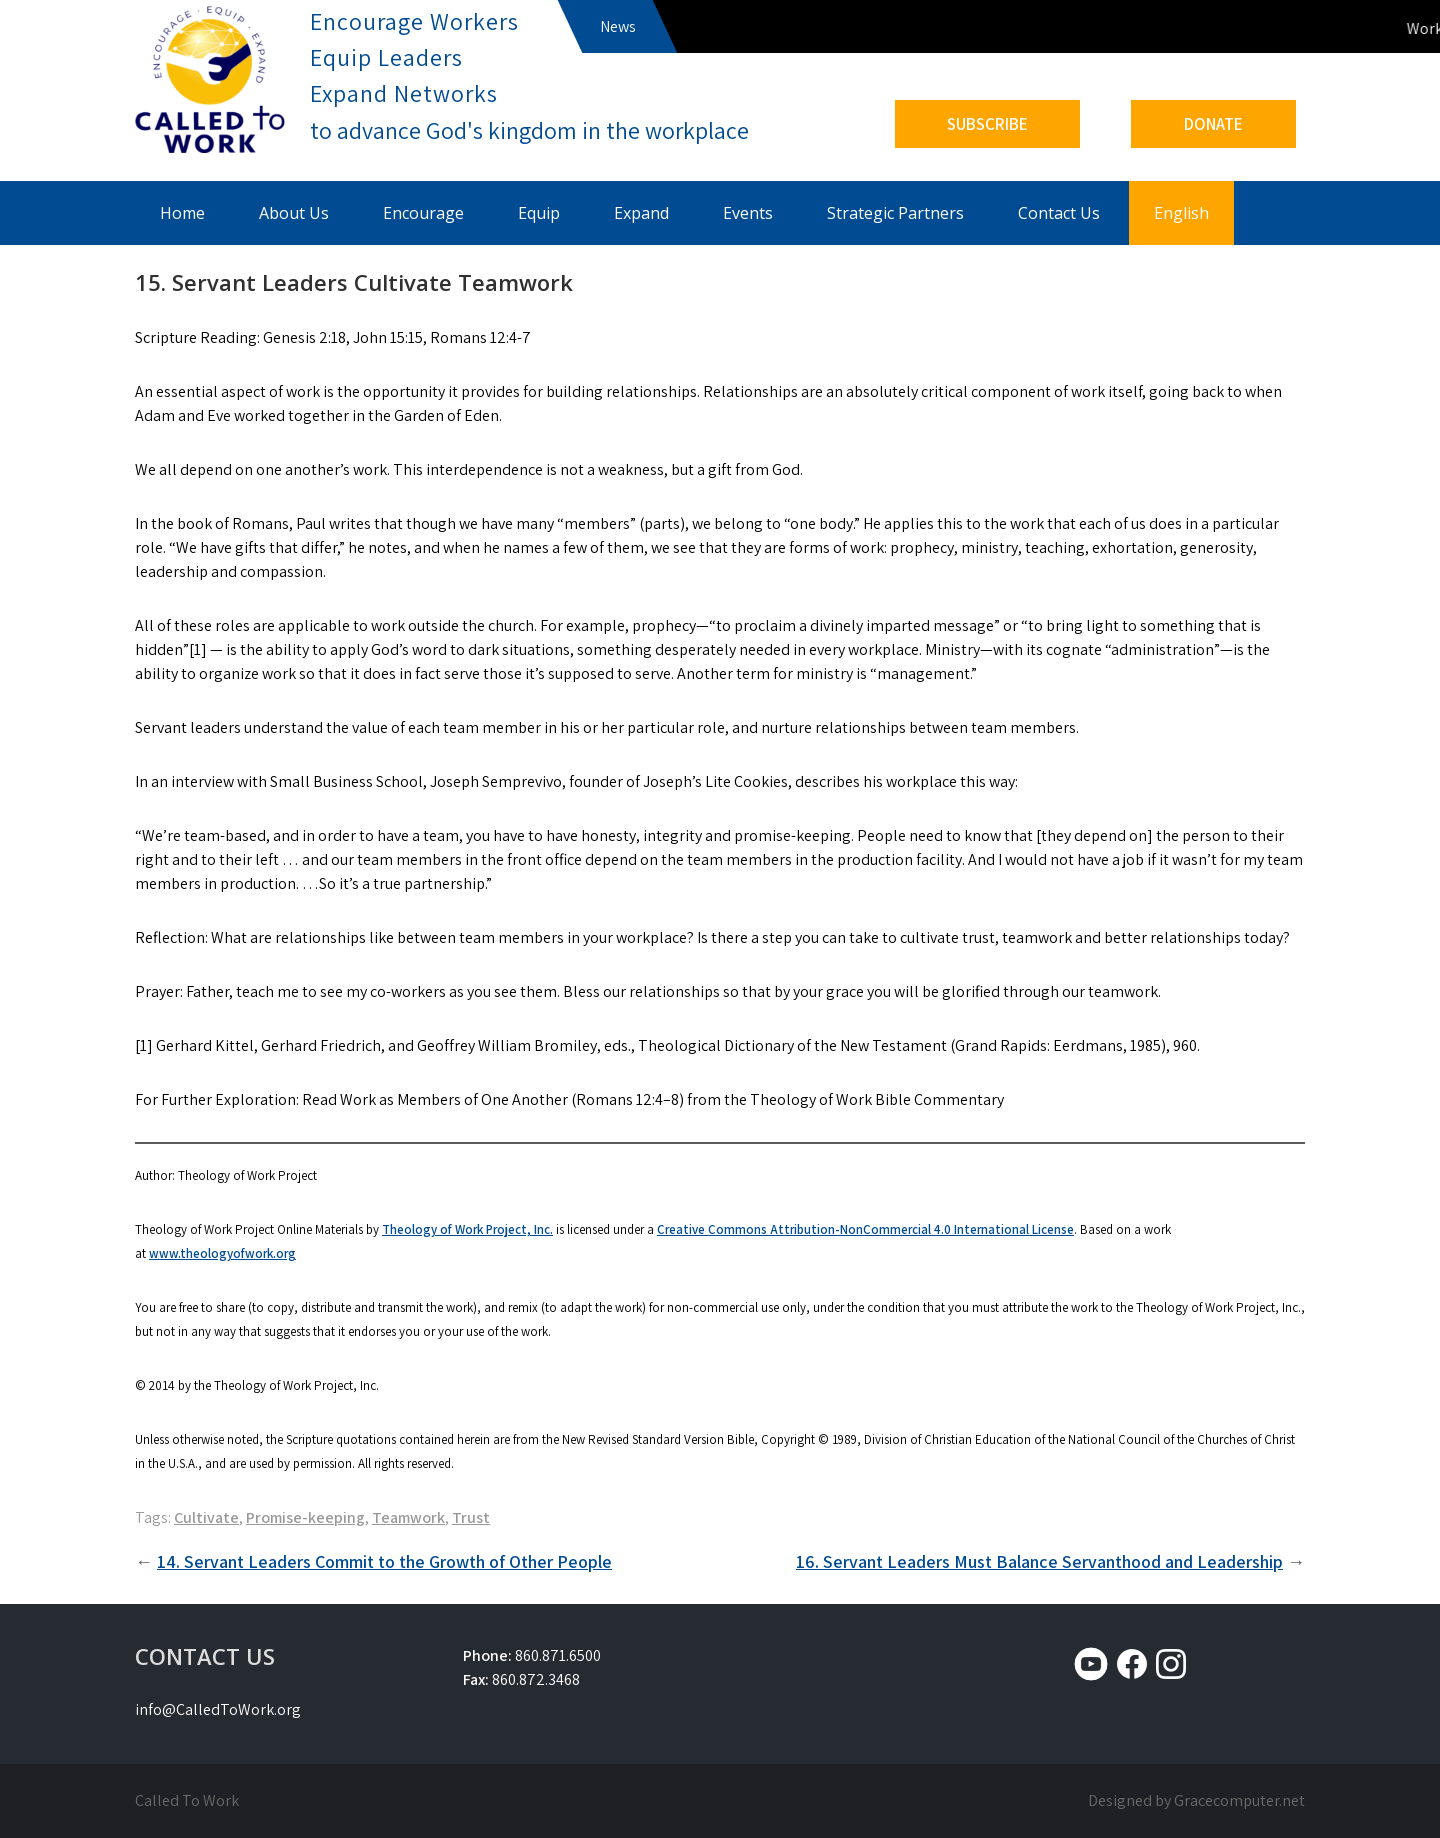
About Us (294, 213)
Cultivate (206, 1517)
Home (182, 213)
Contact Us (1059, 213)
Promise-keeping (305, 1517)
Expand (641, 213)
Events (748, 213)
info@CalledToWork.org (218, 1709)
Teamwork (408, 1517)
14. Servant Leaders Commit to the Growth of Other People (384, 1561)
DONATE (1213, 124)
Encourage (423, 213)
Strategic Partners (895, 213)
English (1181, 213)
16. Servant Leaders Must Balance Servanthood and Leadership (1039, 1561)
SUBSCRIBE (987, 124)
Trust (471, 1517)
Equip (539, 213)
